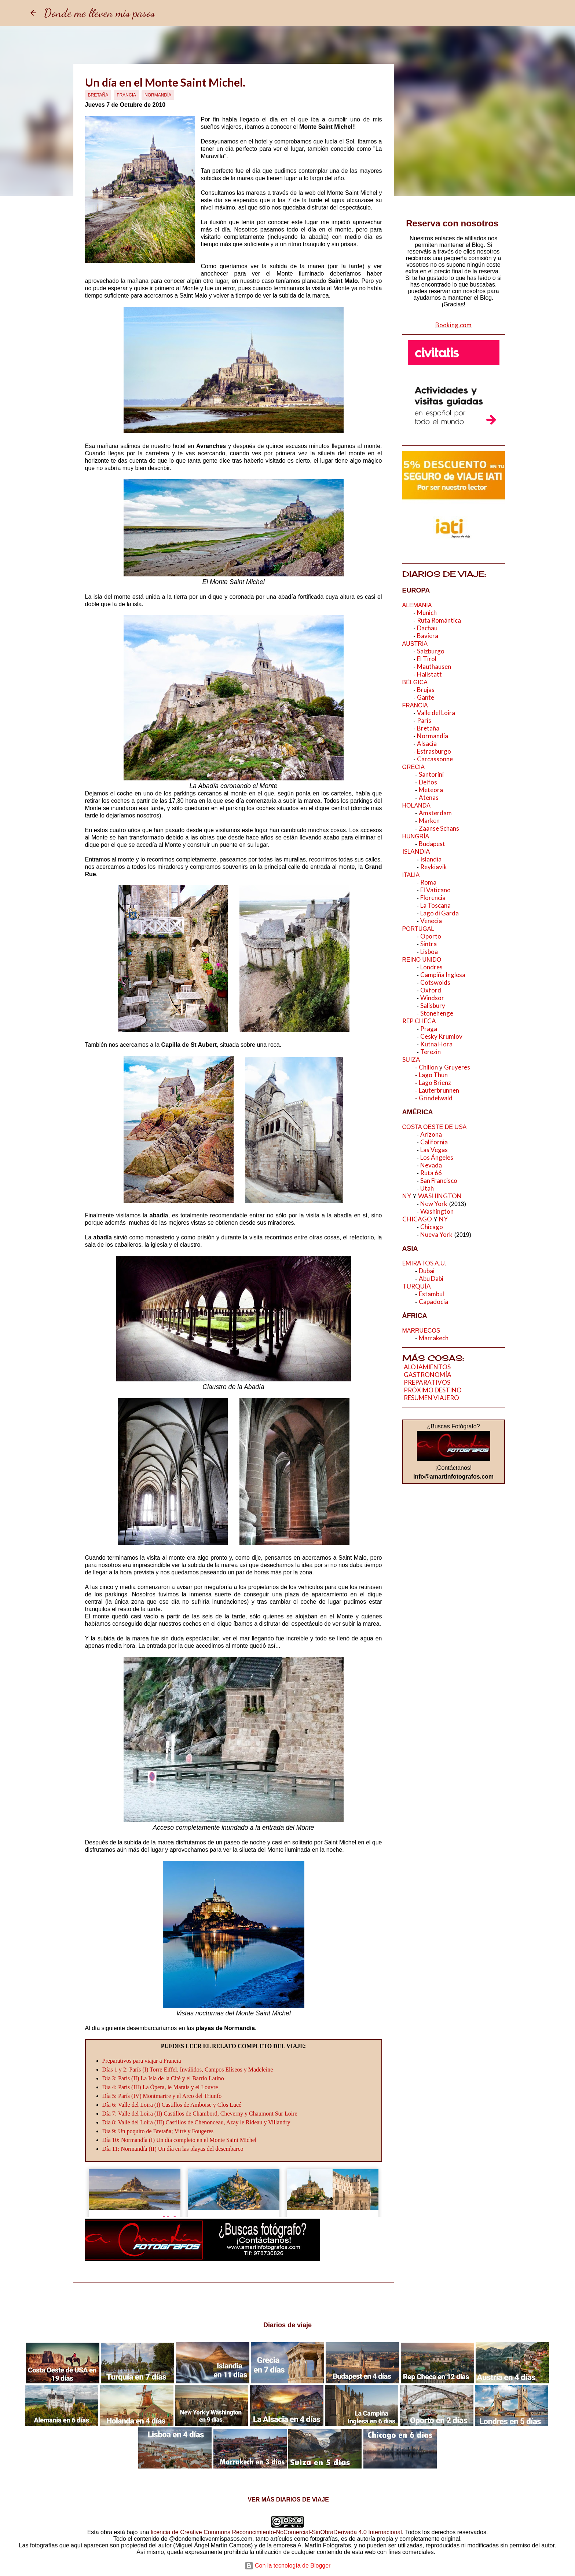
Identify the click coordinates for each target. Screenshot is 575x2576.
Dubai (427, 1271)
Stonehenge (436, 1013)
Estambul (431, 1294)
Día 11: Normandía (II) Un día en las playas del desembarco (172, 2149)
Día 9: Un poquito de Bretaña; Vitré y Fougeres (158, 2131)
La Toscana (435, 905)
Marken (429, 820)
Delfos (428, 782)
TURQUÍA (416, 1286)
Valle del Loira (436, 713)
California (434, 1142)
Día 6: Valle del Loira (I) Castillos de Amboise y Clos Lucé (172, 2105)
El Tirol (426, 659)
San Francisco (438, 1180)
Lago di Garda (439, 913)
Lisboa (429, 951)
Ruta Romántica (439, 620)
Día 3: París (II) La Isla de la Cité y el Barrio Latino (163, 2078)
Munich (427, 612)
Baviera (427, 636)
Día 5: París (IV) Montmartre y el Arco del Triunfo (162, 2096)
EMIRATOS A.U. (424, 1263)
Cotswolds (435, 982)
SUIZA (411, 1059)
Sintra (428, 944)
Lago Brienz (435, 1082)
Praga (429, 1028)
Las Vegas (434, 1150)
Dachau (427, 628)
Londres (431, 967)
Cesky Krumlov (441, 1036)
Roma (428, 882)
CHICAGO (417, 1219)
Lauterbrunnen (439, 1090)
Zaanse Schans (440, 828)
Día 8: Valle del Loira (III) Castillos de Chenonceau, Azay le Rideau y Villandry (196, 2122)
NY (406, 1196)
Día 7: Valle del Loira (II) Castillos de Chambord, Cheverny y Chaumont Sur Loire (199, 2113)
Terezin (430, 1052)
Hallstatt (430, 674)
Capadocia (433, 1301)
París (424, 720)
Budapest (432, 844)
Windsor (432, 998)
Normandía (157, 95)
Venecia (431, 921)
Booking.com (453, 325)
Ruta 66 (431, 1173)
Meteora (431, 790)
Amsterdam (435, 813)
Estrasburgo (434, 751)
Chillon (428, 1067)
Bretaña (98, 95)
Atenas (429, 797)
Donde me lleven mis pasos (99, 13)
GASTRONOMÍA (427, 1374)
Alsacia (427, 743)
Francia (126, 95)
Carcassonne (435, 759)
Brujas (426, 689)
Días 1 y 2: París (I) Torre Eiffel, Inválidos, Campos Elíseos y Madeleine (187, 2069)
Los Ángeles (436, 1157)
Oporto (430, 936)
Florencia (433, 897)
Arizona (431, 1134)
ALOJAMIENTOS (427, 1367)
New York (433, 1203)
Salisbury (432, 1005)
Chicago (431, 1227)
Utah (427, 1188)
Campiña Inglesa (442, 975)
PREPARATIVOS (427, 1382)
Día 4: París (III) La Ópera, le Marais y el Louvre (160, 2087)
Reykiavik (433, 867)
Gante (426, 697)
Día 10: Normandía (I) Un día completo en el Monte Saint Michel (179, 2140)
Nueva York (436, 1234)
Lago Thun (433, 1075)
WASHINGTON (440, 1196)
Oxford (430, 990)
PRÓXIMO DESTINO (433, 1390)
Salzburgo (430, 651)
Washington (437, 1211)
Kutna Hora (436, 1044)
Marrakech (433, 1338)
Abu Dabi (431, 1278)
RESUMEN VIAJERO (431, 1398)
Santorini (431, 774)
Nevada (431, 1165)
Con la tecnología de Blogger (288, 2565)
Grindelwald (436, 1098)
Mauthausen (434, 666)
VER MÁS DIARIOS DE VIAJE (287, 2499)
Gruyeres (457, 1067)
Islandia (431, 859)
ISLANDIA (416, 851)
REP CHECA (419, 1021)
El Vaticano (435, 890)
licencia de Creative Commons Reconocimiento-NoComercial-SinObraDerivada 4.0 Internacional (276, 2532)
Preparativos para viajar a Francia (141, 2061)
